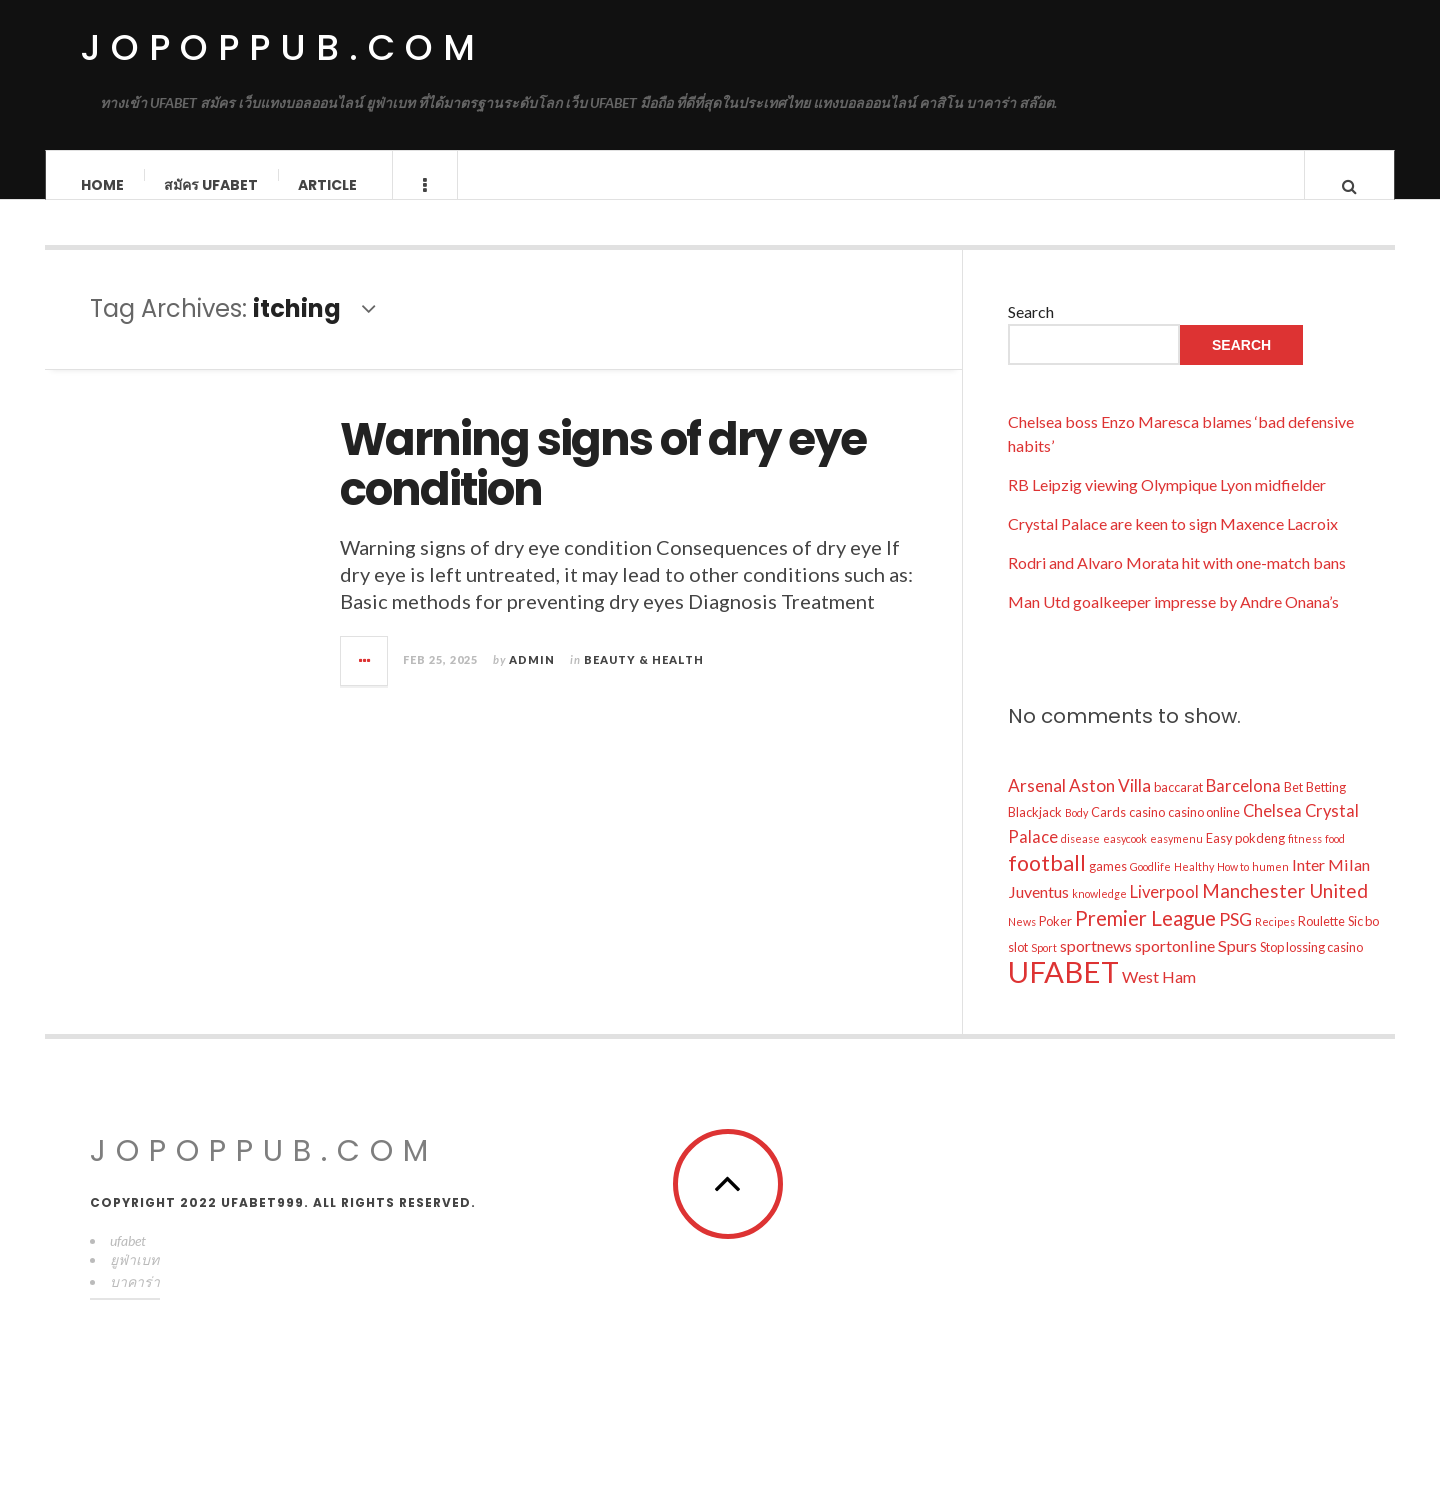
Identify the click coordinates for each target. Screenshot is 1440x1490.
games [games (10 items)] (1108, 886)
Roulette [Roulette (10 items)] (1321, 941)
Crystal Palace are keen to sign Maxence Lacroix (1173, 543)
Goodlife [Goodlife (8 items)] (1150, 886)
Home (102, 185)
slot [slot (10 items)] (1018, 967)
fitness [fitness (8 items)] (1305, 858)
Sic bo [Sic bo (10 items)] (1363, 941)
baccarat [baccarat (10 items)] (1178, 807)
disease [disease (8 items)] (1080, 858)
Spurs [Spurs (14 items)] (1237, 965)
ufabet (128, 1260)
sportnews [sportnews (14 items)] (1096, 965)
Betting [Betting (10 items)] (1326, 807)
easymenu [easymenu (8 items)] (1176, 858)
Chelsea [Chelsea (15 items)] (1272, 831)
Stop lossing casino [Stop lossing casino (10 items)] (1311, 967)
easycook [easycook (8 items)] (1125, 858)
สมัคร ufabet (211, 185)
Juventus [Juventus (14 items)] (1038, 911)
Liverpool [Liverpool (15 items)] (1164, 912)
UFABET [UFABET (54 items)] (1063, 991)
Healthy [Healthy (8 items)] (1194, 886)
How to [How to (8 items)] (1233, 886)
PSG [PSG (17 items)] (1235, 939)
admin (532, 678)
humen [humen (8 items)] (1270, 886)
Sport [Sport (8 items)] (1044, 967)
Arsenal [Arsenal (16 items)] (1037, 805)
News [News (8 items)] (1022, 941)
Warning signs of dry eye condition (603, 484)
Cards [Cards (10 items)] (1108, 832)
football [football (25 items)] (1047, 883)
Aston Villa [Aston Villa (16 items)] (1110, 805)
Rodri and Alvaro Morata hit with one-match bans (1177, 582)
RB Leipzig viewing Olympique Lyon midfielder (1167, 504)
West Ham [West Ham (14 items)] (1159, 996)
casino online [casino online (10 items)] (1204, 832)
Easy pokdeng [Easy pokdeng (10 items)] (1245, 858)
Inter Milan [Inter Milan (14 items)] (1331, 884)
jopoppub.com (282, 47)
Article (327, 185)
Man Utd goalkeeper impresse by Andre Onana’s (1173, 621)
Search (1031, 331)
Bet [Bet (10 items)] (1293, 807)
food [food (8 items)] (1335, 858)
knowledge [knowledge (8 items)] (1099, 913)
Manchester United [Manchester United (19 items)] (1285, 910)
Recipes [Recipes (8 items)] (1275, 941)
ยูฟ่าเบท (134, 1279)
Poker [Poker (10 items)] (1055, 941)
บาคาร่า (135, 1301)
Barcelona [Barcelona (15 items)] (1243, 806)
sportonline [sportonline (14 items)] (1175, 965)
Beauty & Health (644, 678)
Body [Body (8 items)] (1076, 832)
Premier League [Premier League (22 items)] (1145, 938)
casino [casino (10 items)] (1147, 832)
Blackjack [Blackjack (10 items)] (1035, 832)
